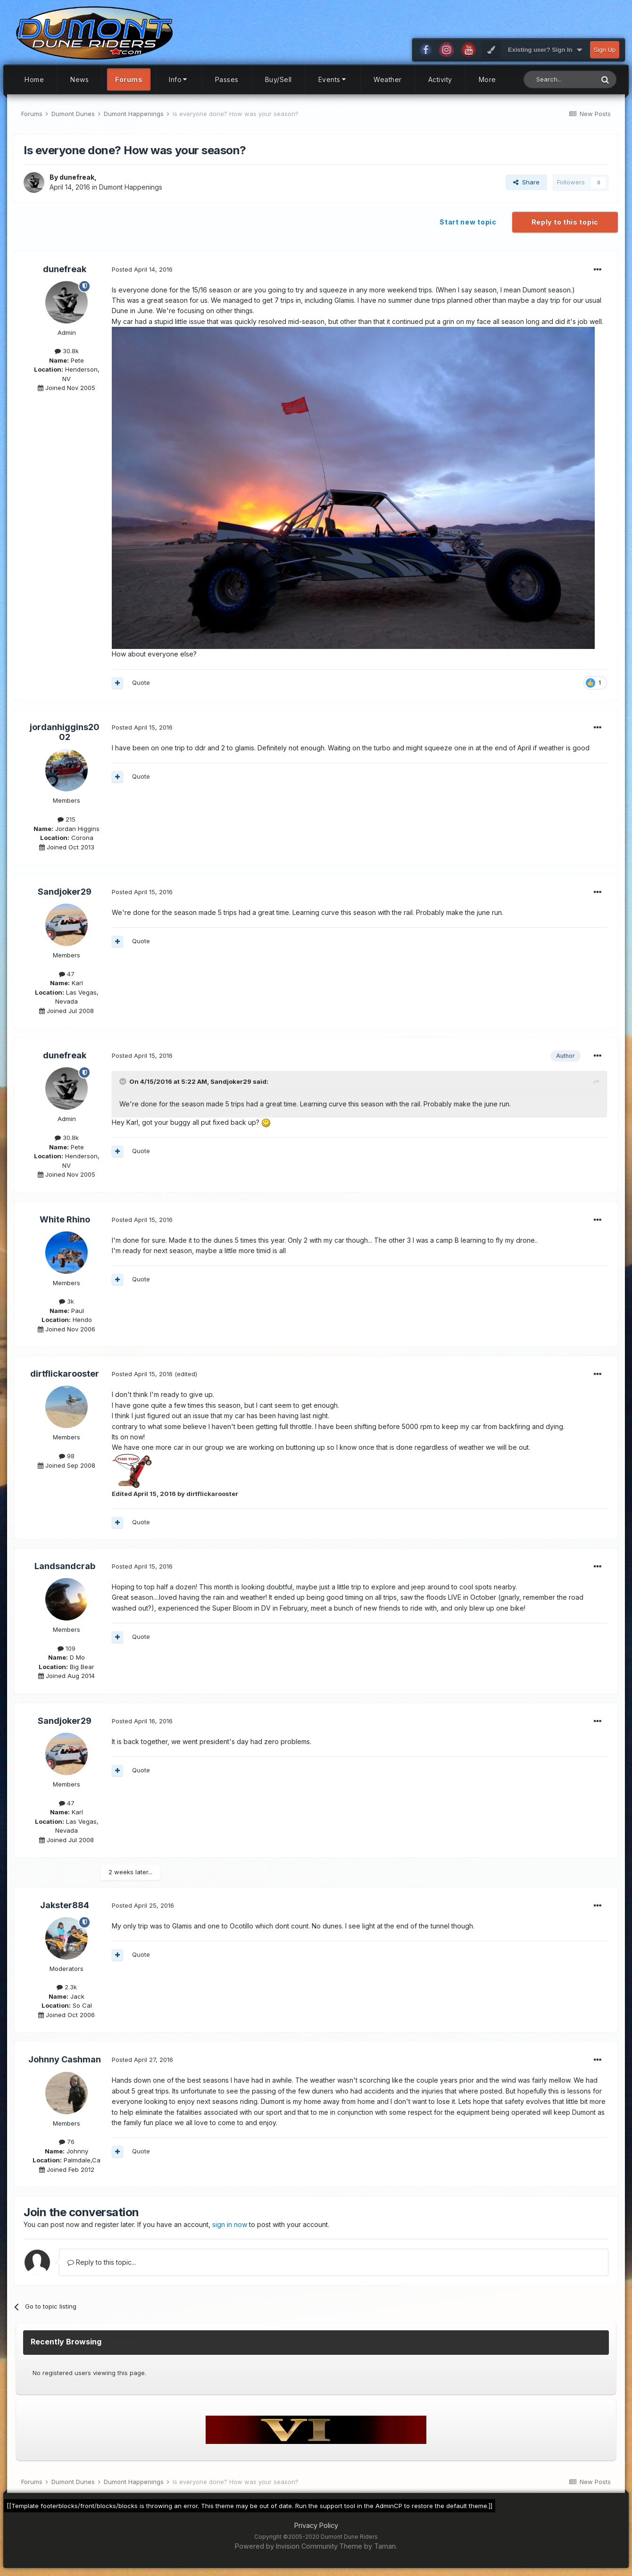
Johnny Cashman (64, 2059)
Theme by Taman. (368, 2546)
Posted (142, 269)
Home (34, 79)
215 (66, 819)
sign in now (229, 2224)
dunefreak (76, 177)
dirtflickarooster (64, 1374)
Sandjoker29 (64, 892)
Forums (128, 79)
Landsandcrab (64, 1566)
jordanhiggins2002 (65, 732)
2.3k (67, 1987)
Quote (141, 682)
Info (179, 79)
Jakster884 (64, 1905)
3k (66, 1301)
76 (67, 2141)
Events (333, 79)
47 (67, 974)
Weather (388, 79)
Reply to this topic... (101, 2262)
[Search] (559, 79)
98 (67, 1456)
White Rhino (65, 1219)
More (487, 79)
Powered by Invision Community (286, 2546)
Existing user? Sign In (545, 50)
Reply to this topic (565, 222)
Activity (440, 79)
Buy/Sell (278, 79)
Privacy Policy (316, 2525)
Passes (227, 79)
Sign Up (604, 49)
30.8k (67, 351)
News (79, 79)
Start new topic (468, 222)
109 (66, 1648)
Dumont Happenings (130, 187)
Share (526, 182)
